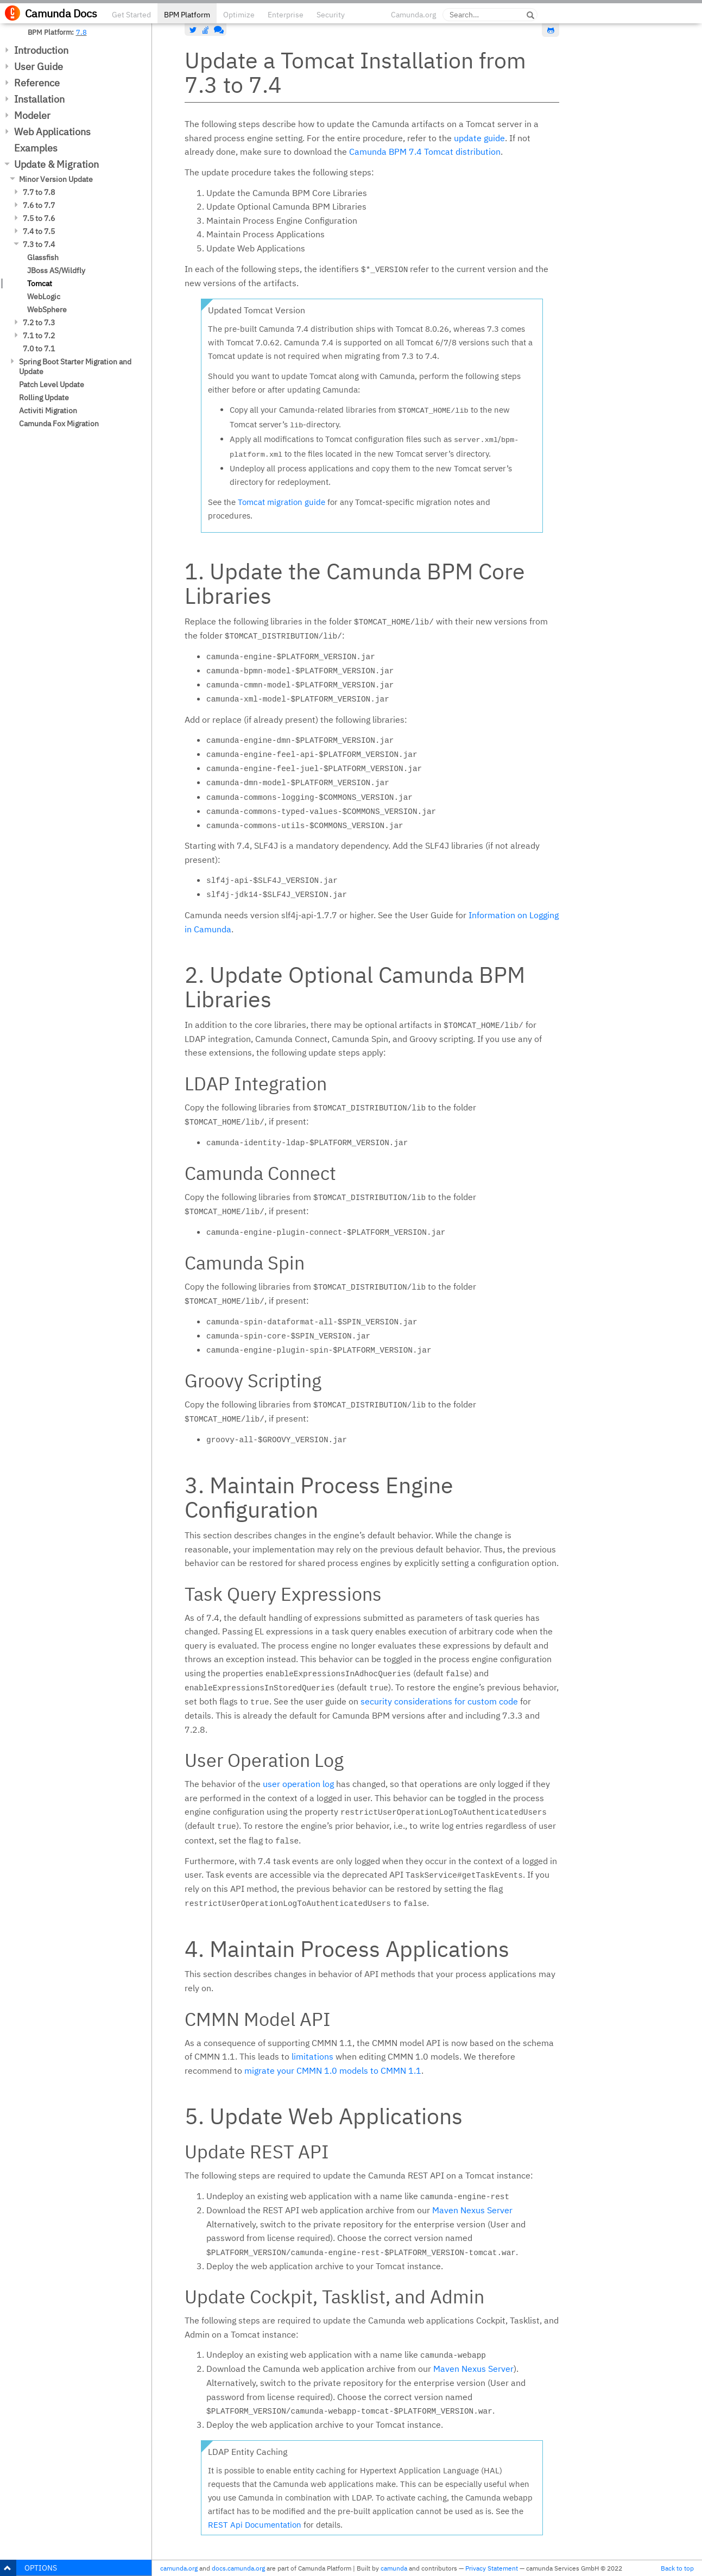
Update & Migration (56, 164)
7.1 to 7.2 (39, 335)
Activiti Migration (48, 410)
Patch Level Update (51, 384)
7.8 (81, 32)
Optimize (239, 15)
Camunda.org (413, 15)
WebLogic (43, 296)
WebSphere (47, 309)
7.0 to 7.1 (39, 348)
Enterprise (285, 15)
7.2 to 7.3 (39, 322)
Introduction (41, 50)
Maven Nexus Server (472, 2210)
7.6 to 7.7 (39, 205)
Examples (36, 148)
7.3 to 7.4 (39, 244)
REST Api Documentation (254, 2525)
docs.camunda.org (238, 2568)
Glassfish (43, 257)
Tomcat (39, 283)
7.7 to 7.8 (39, 192)
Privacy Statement (491, 2568)
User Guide (38, 66)
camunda (394, 2568)
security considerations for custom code (439, 1701)
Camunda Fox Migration (59, 423)
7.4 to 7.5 (39, 231)
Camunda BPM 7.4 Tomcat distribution (425, 151)
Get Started (131, 15)
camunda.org (179, 2568)
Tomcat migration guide (281, 502)
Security (331, 15)
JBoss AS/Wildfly (56, 270)
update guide (479, 137)
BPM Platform (187, 15)
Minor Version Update (56, 179)
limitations (312, 2056)
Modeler (32, 115)
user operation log (298, 1783)
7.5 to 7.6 (39, 218)
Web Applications (52, 131)
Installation (39, 99)
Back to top (677, 2568)
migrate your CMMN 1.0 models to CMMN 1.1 (332, 2070)
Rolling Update (44, 397)
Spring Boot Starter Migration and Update (75, 366)
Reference (37, 83)
